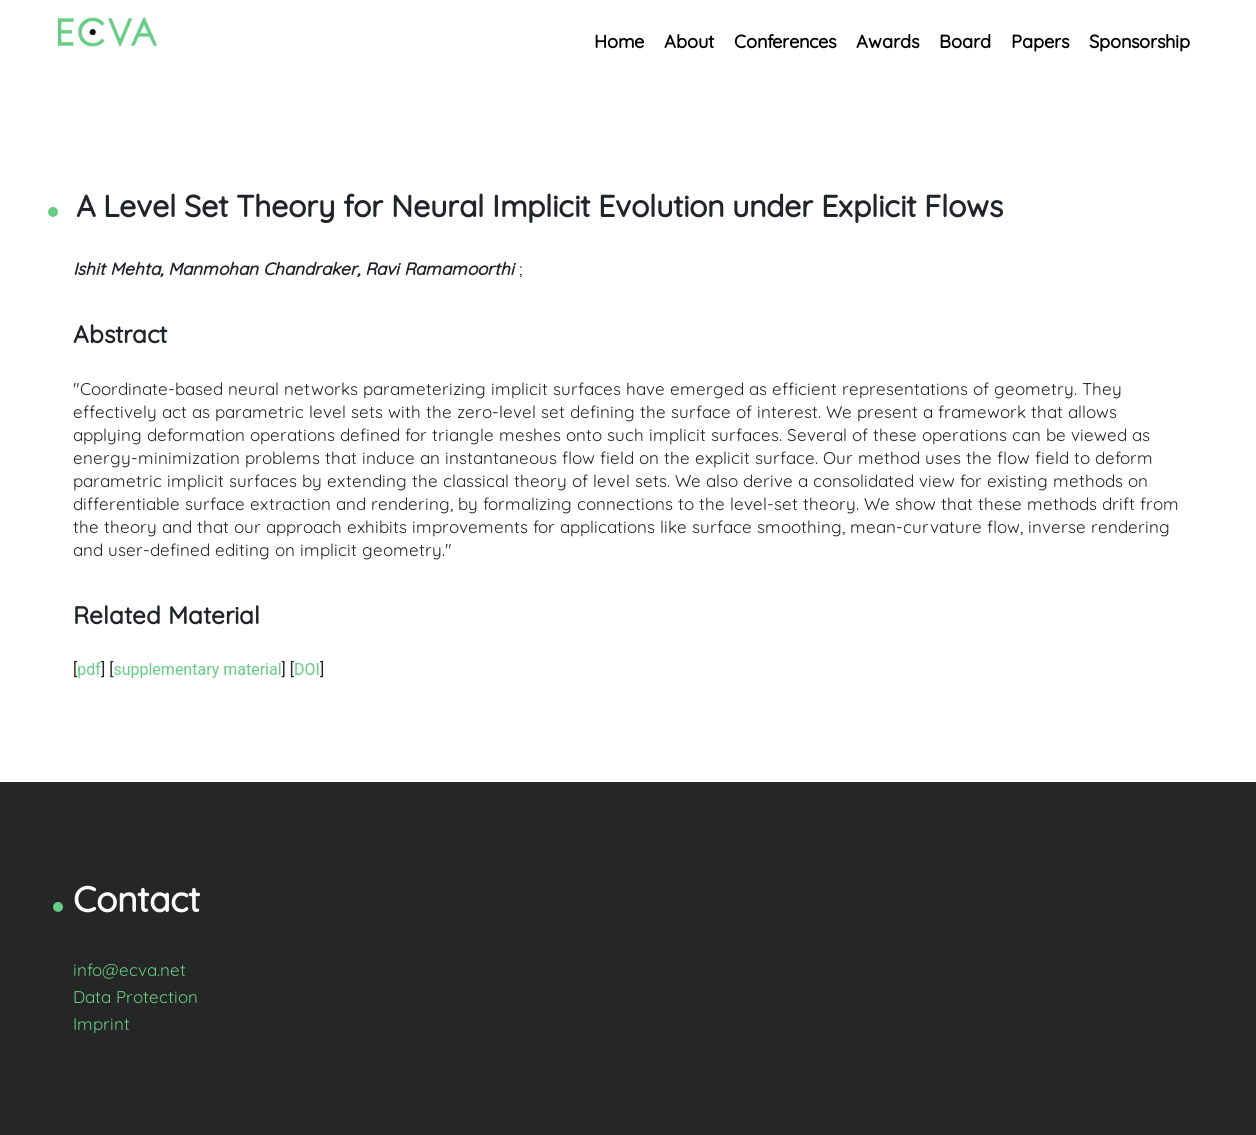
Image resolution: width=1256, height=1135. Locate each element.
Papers (1040, 41)
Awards (887, 41)
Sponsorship (1139, 41)
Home (619, 41)
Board (965, 41)
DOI (307, 669)
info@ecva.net (129, 969)
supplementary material (197, 669)
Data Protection (135, 996)
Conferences (785, 41)
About (689, 41)
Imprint (101, 1023)
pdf (89, 669)
